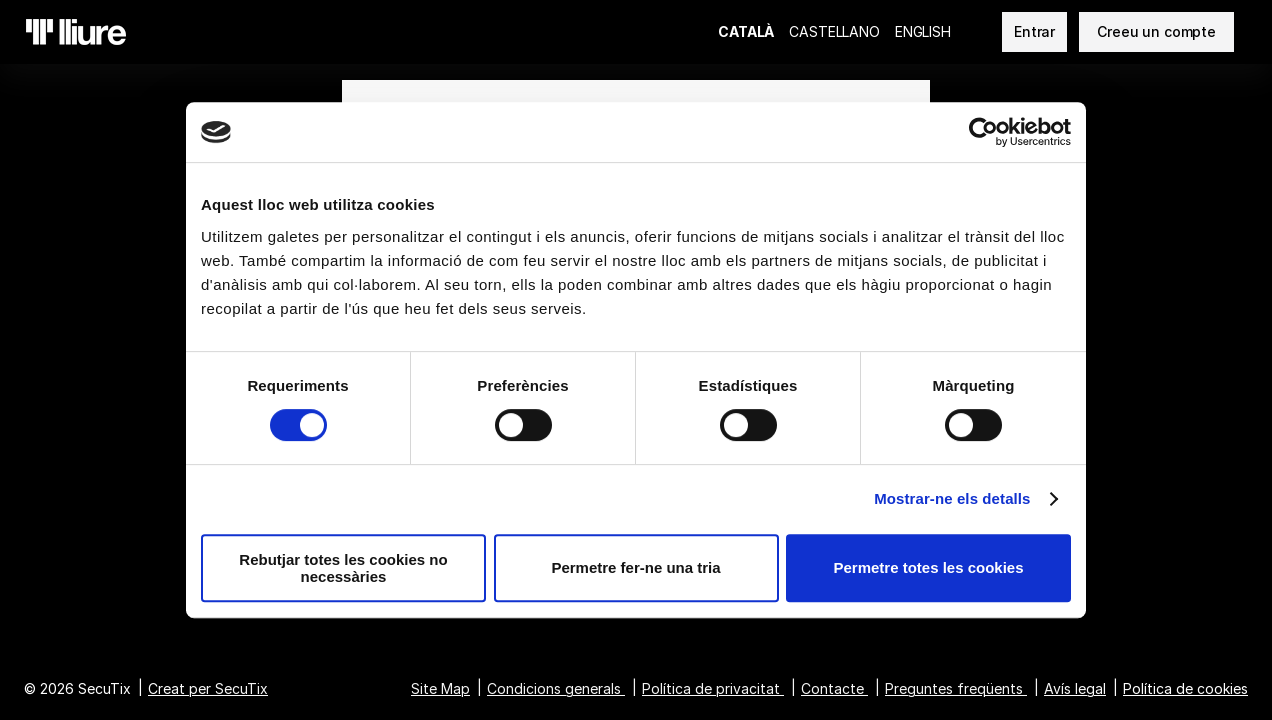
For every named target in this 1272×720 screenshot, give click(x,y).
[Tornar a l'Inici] (76, 32)
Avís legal (1075, 688)
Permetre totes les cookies (928, 567)
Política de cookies (1185, 688)
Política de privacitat (711, 688)
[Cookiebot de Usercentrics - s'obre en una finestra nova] (983, 132)
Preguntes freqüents (954, 688)
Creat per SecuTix (208, 688)
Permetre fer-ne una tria (635, 567)
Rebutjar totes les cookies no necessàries (343, 568)
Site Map (440, 688)
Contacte (832, 688)
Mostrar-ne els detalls (952, 498)
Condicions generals (554, 688)
